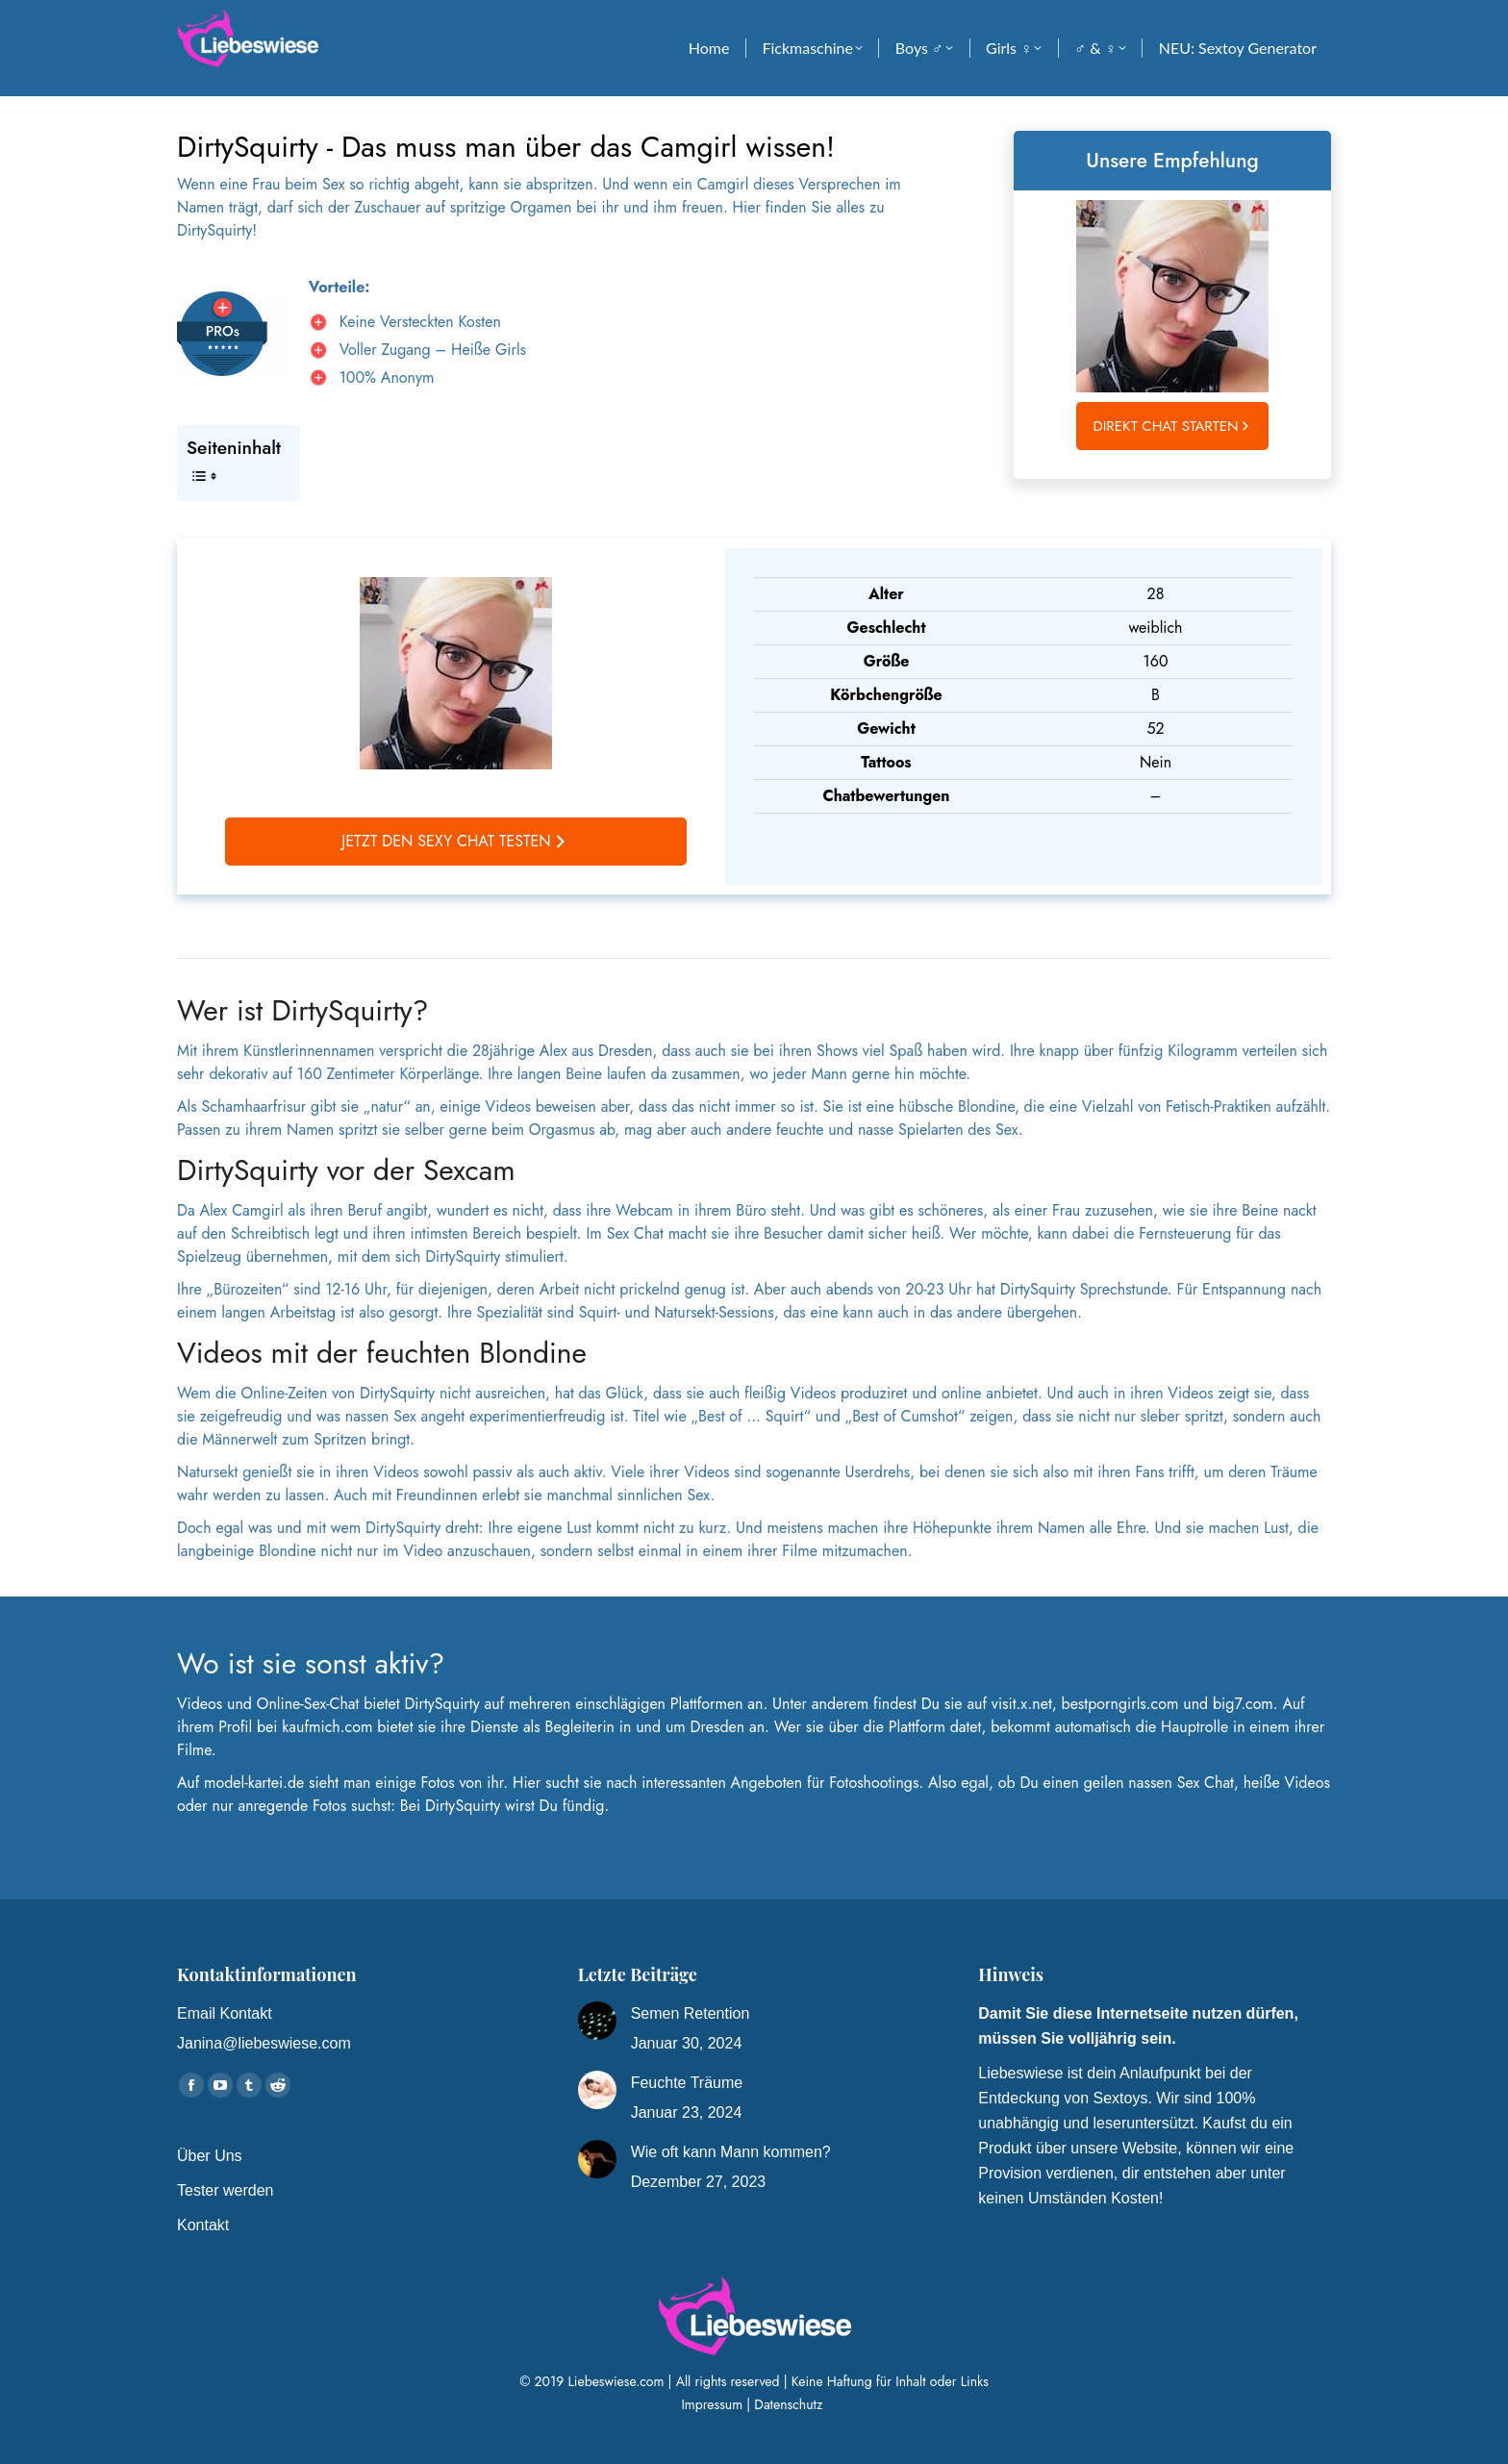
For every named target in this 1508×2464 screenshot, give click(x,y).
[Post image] (597, 2020)
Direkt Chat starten (1174, 426)
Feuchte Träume (687, 2082)
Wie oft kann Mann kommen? (731, 2152)
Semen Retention (690, 2013)
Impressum (711, 2404)
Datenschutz (790, 2404)
